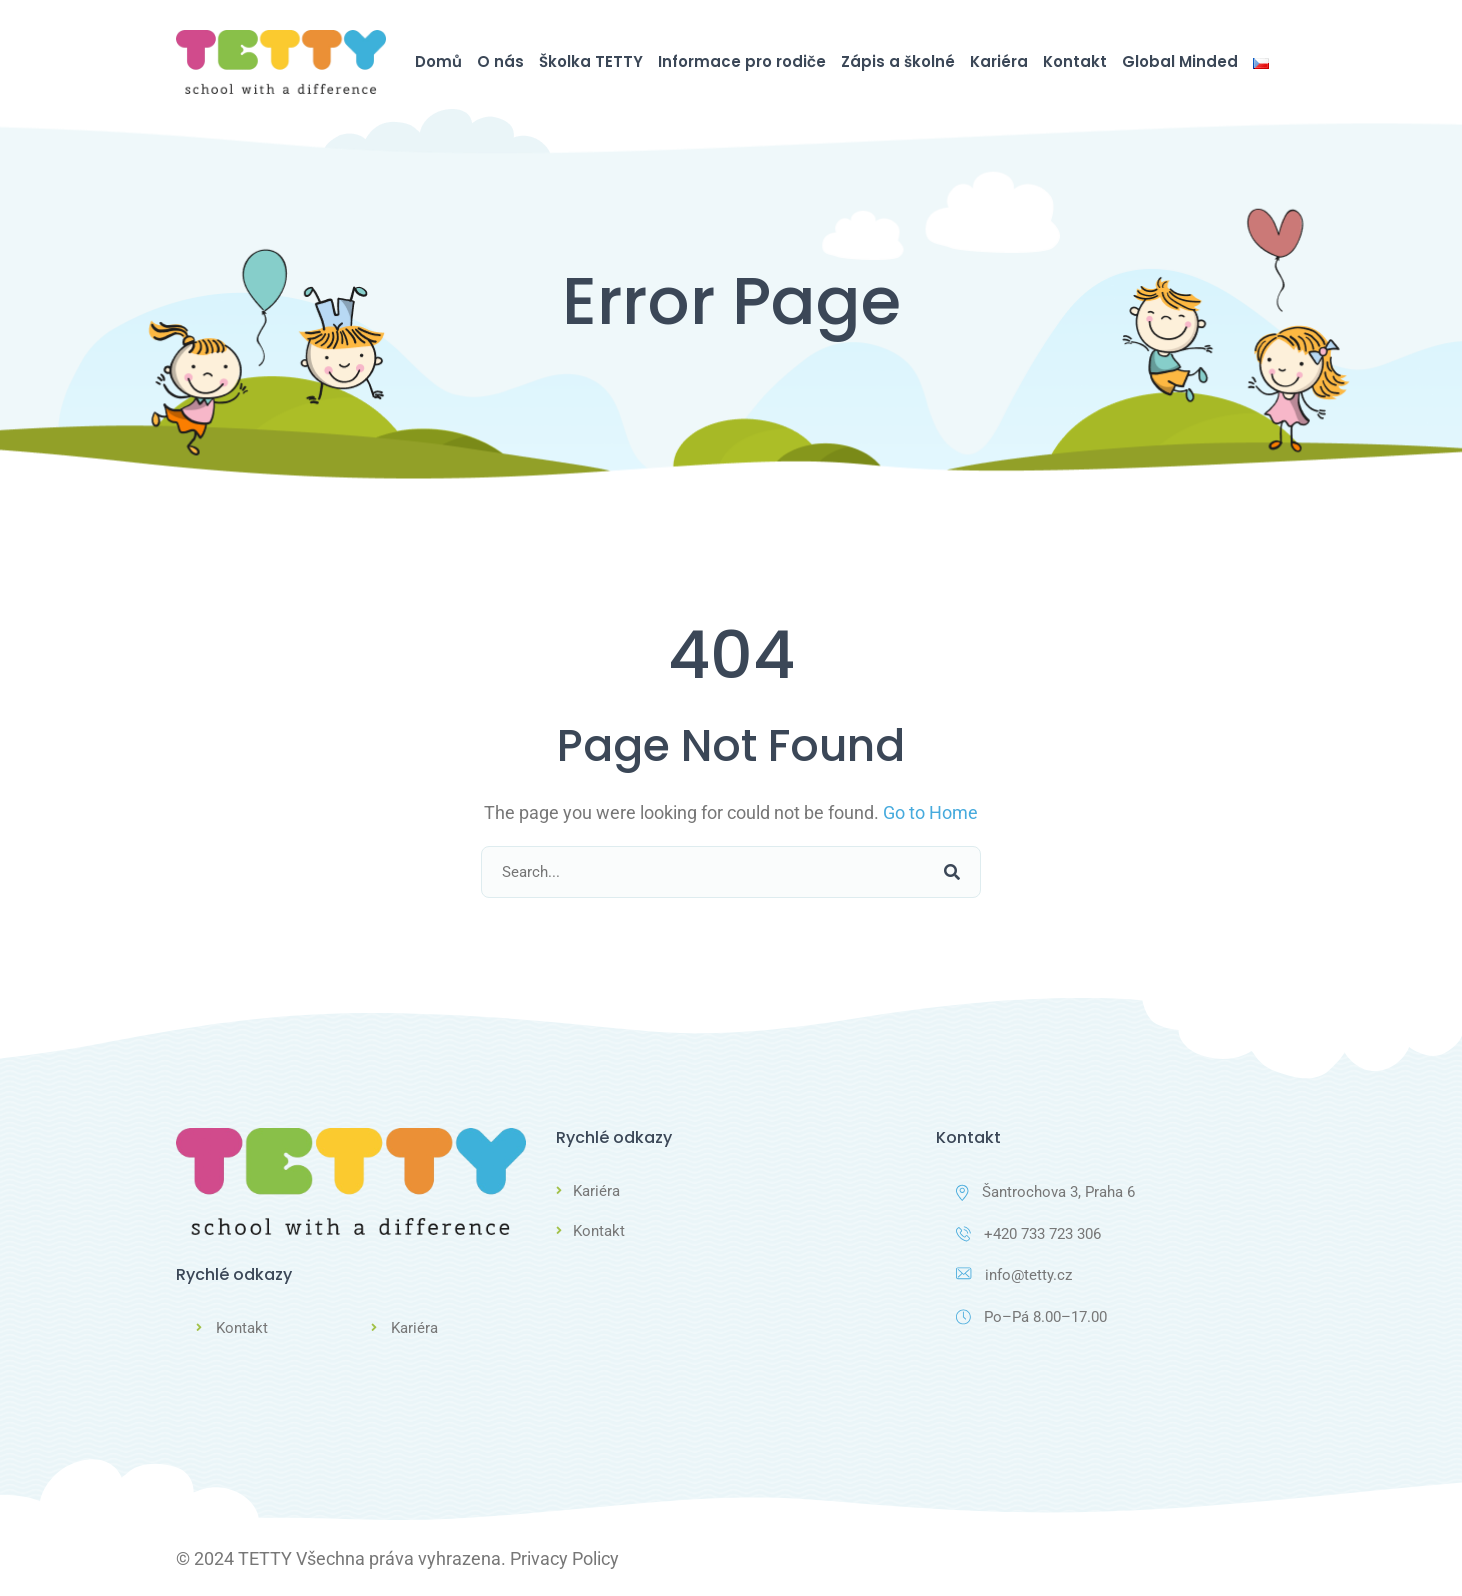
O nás (500, 61)
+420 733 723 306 (1028, 1234)
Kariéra (999, 61)
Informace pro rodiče (742, 61)
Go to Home (930, 812)
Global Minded (1180, 61)
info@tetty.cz (1014, 1276)
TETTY (265, 1557)
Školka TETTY (591, 61)
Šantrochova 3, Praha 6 (1045, 1192)
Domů (438, 61)
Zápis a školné (898, 61)
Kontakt (1075, 61)
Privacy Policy (564, 1557)
